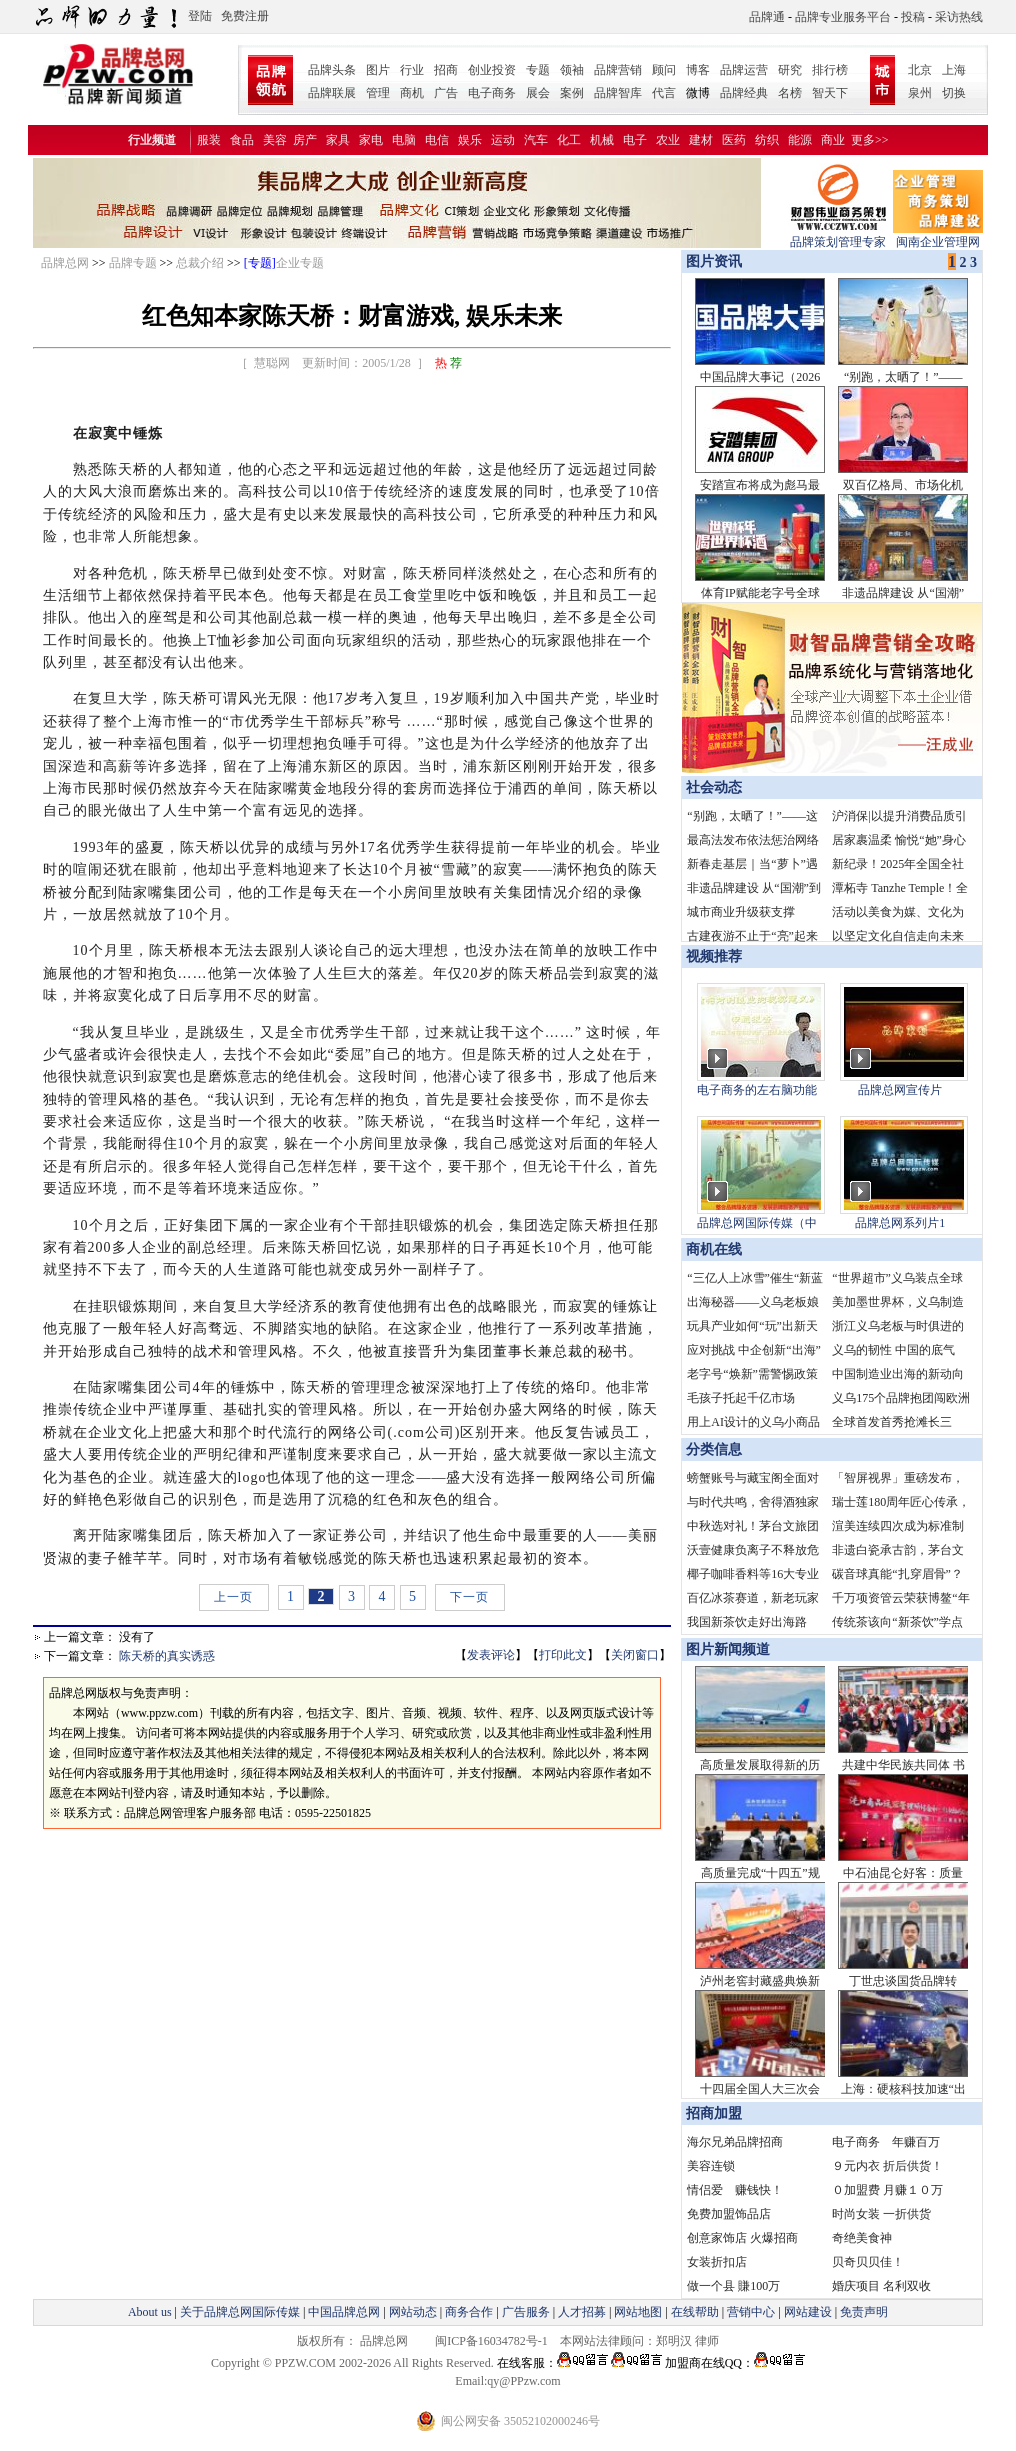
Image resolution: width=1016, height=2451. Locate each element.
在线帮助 (695, 2312)
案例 (572, 93)
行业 (412, 70)
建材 (701, 140)
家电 (371, 140)
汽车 (536, 140)
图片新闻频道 (728, 1649)
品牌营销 (618, 70)
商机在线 (714, 1249)
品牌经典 (744, 93)
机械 (602, 140)
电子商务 (492, 93)
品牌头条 (332, 70)
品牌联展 (332, 93)
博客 (698, 70)
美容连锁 (711, 2166)
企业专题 (300, 263)
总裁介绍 (200, 263)
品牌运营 (744, 70)
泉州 (920, 93)
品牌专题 (133, 263)
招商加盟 (714, 2113)
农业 (668, 140)
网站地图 (638, 2312)
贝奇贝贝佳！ (868, 2262)
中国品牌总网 (344, 2312)
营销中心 (751, 2312)
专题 (538, 70)
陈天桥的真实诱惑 (167, 1656)
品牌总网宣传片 (900, 1090)
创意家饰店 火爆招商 (742, 2238)
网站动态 (413, 2312)
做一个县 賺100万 (733, 2286)
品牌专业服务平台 (843, 17)
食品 (242, 140)
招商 (446, 70)
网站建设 (808, 2312)
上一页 (233, 1597)
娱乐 (470, 140)
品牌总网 (65, 263)
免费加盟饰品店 (729, 2214)
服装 (209, 140)
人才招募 (582, 2312)
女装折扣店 (717, 2262)
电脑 (404, 140)
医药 (734, 140)
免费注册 (245, 16)
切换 (954, 93)
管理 (378, 93)
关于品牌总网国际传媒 (240, 2312)
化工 (569, 140)
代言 (664, 93)
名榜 (790, 93)
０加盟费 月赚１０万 (887, 2190)
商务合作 (469, 2312)
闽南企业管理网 (938, 235)
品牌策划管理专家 (838, 235)
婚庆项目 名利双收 (881, 2286)
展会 (538, 93)
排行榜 (830, 70)
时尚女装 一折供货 (881, 2214)
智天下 (830, 93)
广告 (446, 93)
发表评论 (491, 1655)
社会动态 (714, 787)
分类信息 (714, 1449)
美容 (275, 140)
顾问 (664, 70)
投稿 (913, 17)
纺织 (767, 140)
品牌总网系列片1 (900, 1223)
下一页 (469, 1597)
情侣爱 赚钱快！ (735, 2190)
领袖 (572, 70)
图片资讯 (712, 261)
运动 (503, 140)
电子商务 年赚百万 (886, 2142)
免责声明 (862, 2312)
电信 (437, 140)
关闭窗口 (635, 1655)
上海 (954, 70)
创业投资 (492, 70)
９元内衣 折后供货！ (887, 2166)
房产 (305, 140)
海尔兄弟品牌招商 (735, 2142)
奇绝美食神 (862, 2238)
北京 (920, 70)
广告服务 (526, 2312)
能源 (800, 140)
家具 (338, 140)
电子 (635, 140)
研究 (790, 70)
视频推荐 (714, 956)
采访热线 (959, 17)
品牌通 (767, 17)
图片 (378, 70)
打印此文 (563, 1655)
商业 (833, 140)
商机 (412, 93)
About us (150, 2312)
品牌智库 (618, 93)
